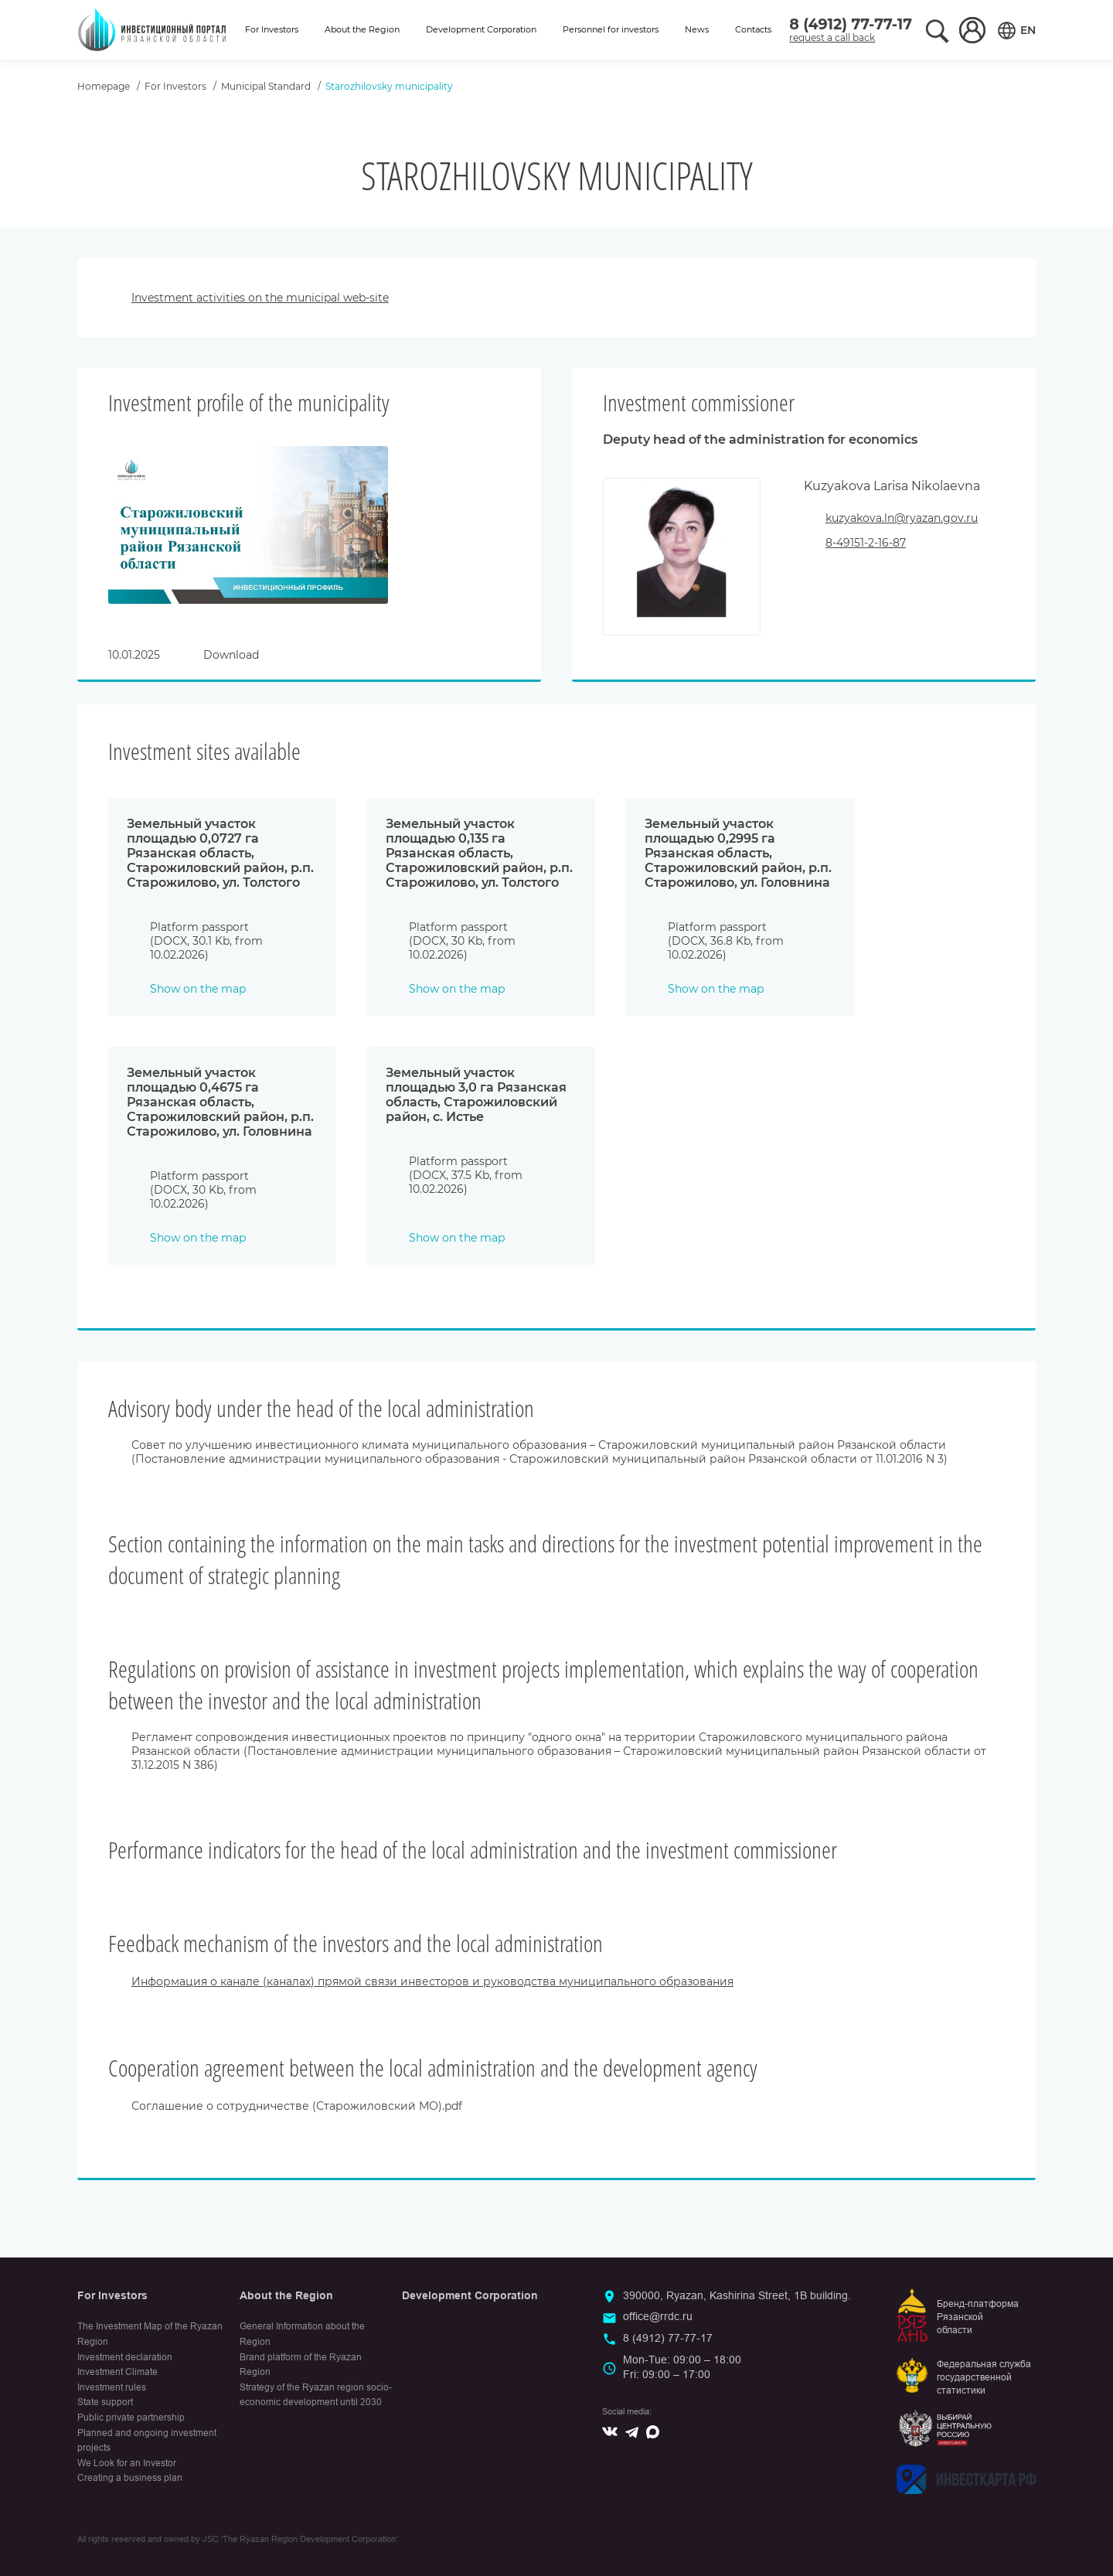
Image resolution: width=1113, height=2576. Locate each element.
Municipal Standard (266, 86)
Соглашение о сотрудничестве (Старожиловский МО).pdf (296, 2106)
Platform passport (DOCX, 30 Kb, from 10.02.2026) (462, 941)
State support (105, 2402)
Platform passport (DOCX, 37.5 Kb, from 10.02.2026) (465, 1175)
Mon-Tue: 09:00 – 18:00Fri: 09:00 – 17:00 (682, 2367)
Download (231, 655)
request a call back (832, 37)
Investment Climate (117, 2371)
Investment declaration (124, 2357)
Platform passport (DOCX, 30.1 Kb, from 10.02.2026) (206, 941)
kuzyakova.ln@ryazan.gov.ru (901, 518)
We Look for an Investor (126, 2463)
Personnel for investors (611, 29)
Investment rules (111, 2387)
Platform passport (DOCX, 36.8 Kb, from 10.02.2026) (726, 941)
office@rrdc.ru (658, 2316)
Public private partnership (131, 2417)
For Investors (271, 29)
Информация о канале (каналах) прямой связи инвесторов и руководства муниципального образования (432, 1981)
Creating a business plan (129, 2477)
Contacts (753, 29)
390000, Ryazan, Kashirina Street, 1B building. (737, 2295)
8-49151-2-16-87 (865, 543)
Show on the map (198, 989)
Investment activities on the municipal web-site (260, 298)
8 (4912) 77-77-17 (850, 24)
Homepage (103, 86)
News (697, 29)
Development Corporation (481, 29)
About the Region (362, 29)
